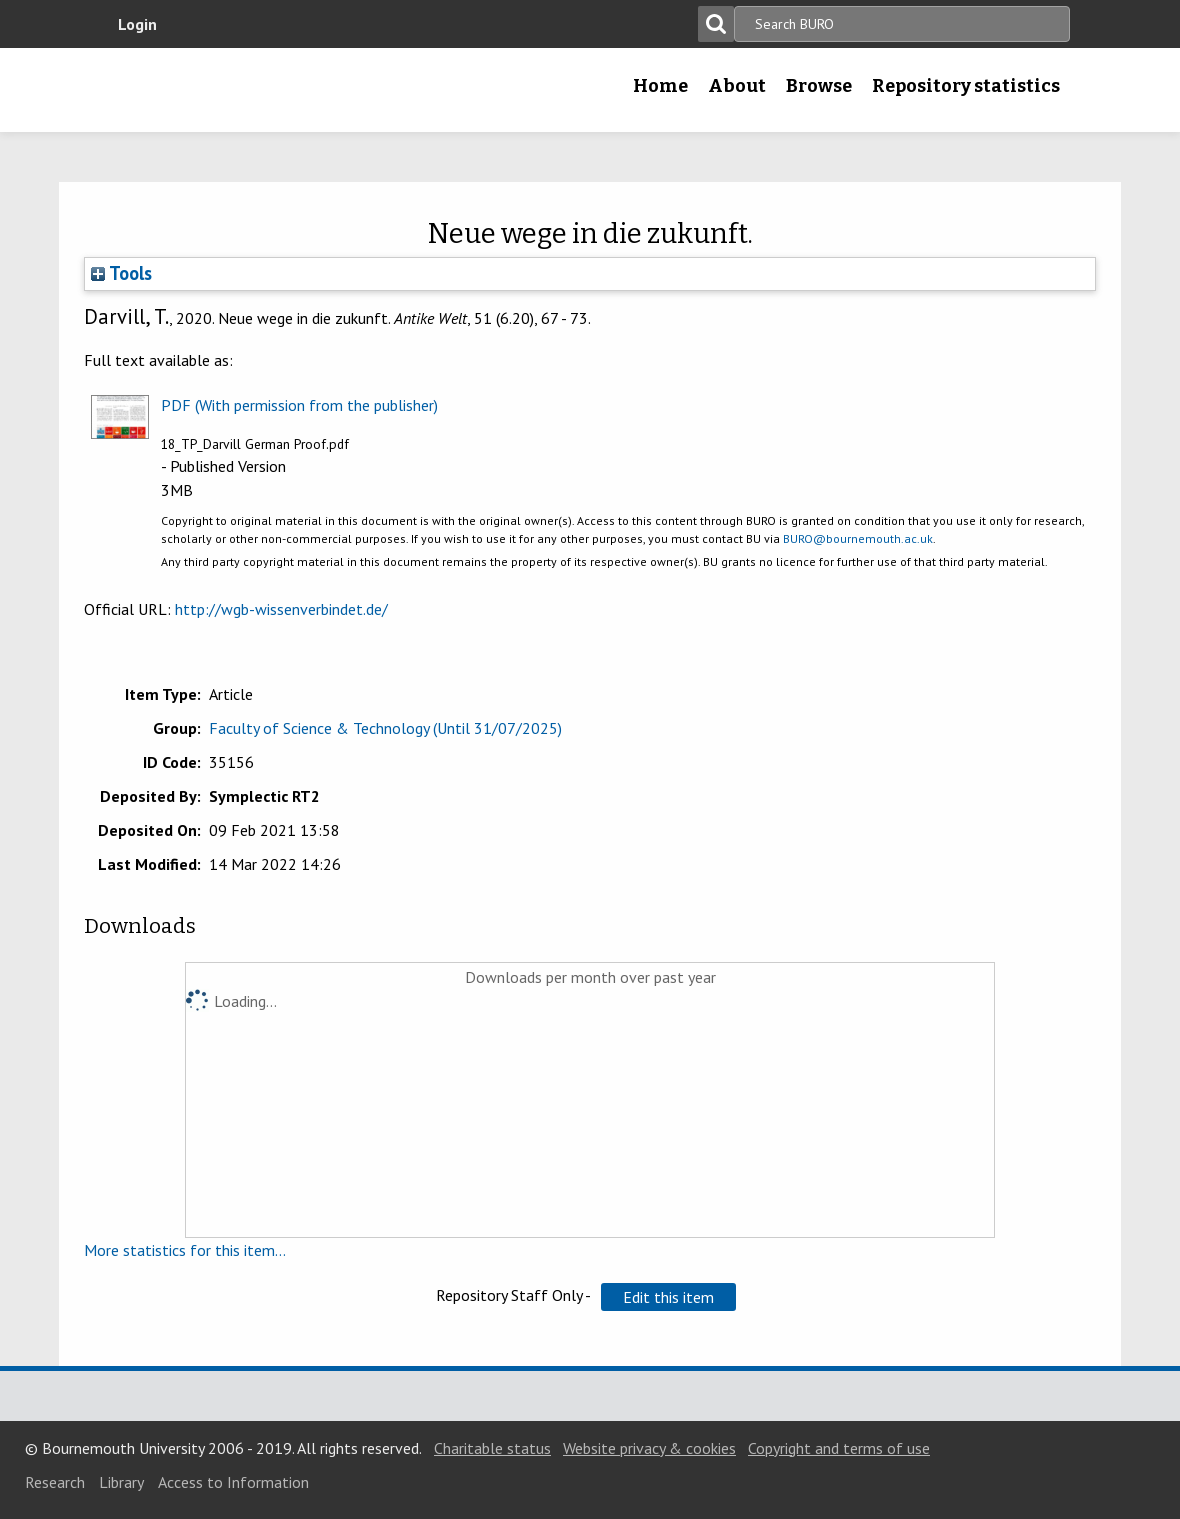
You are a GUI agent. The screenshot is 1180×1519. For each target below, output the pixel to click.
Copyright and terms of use (839, 1448)
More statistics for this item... (185, 1250)
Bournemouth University (235, 90)
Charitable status (492, 1448)
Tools (121, 273)
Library (121, 1482)
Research (55, 1482)
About (737, 86)
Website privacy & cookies (649, 1448)
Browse (819, 86)
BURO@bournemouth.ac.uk (858, 538)
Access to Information (233, 1482)
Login (137, 24)
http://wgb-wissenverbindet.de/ (281, 609)
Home (660, 86)
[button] (668, 1297)
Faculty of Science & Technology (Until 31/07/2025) (385, 728)
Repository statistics (966, 86)
